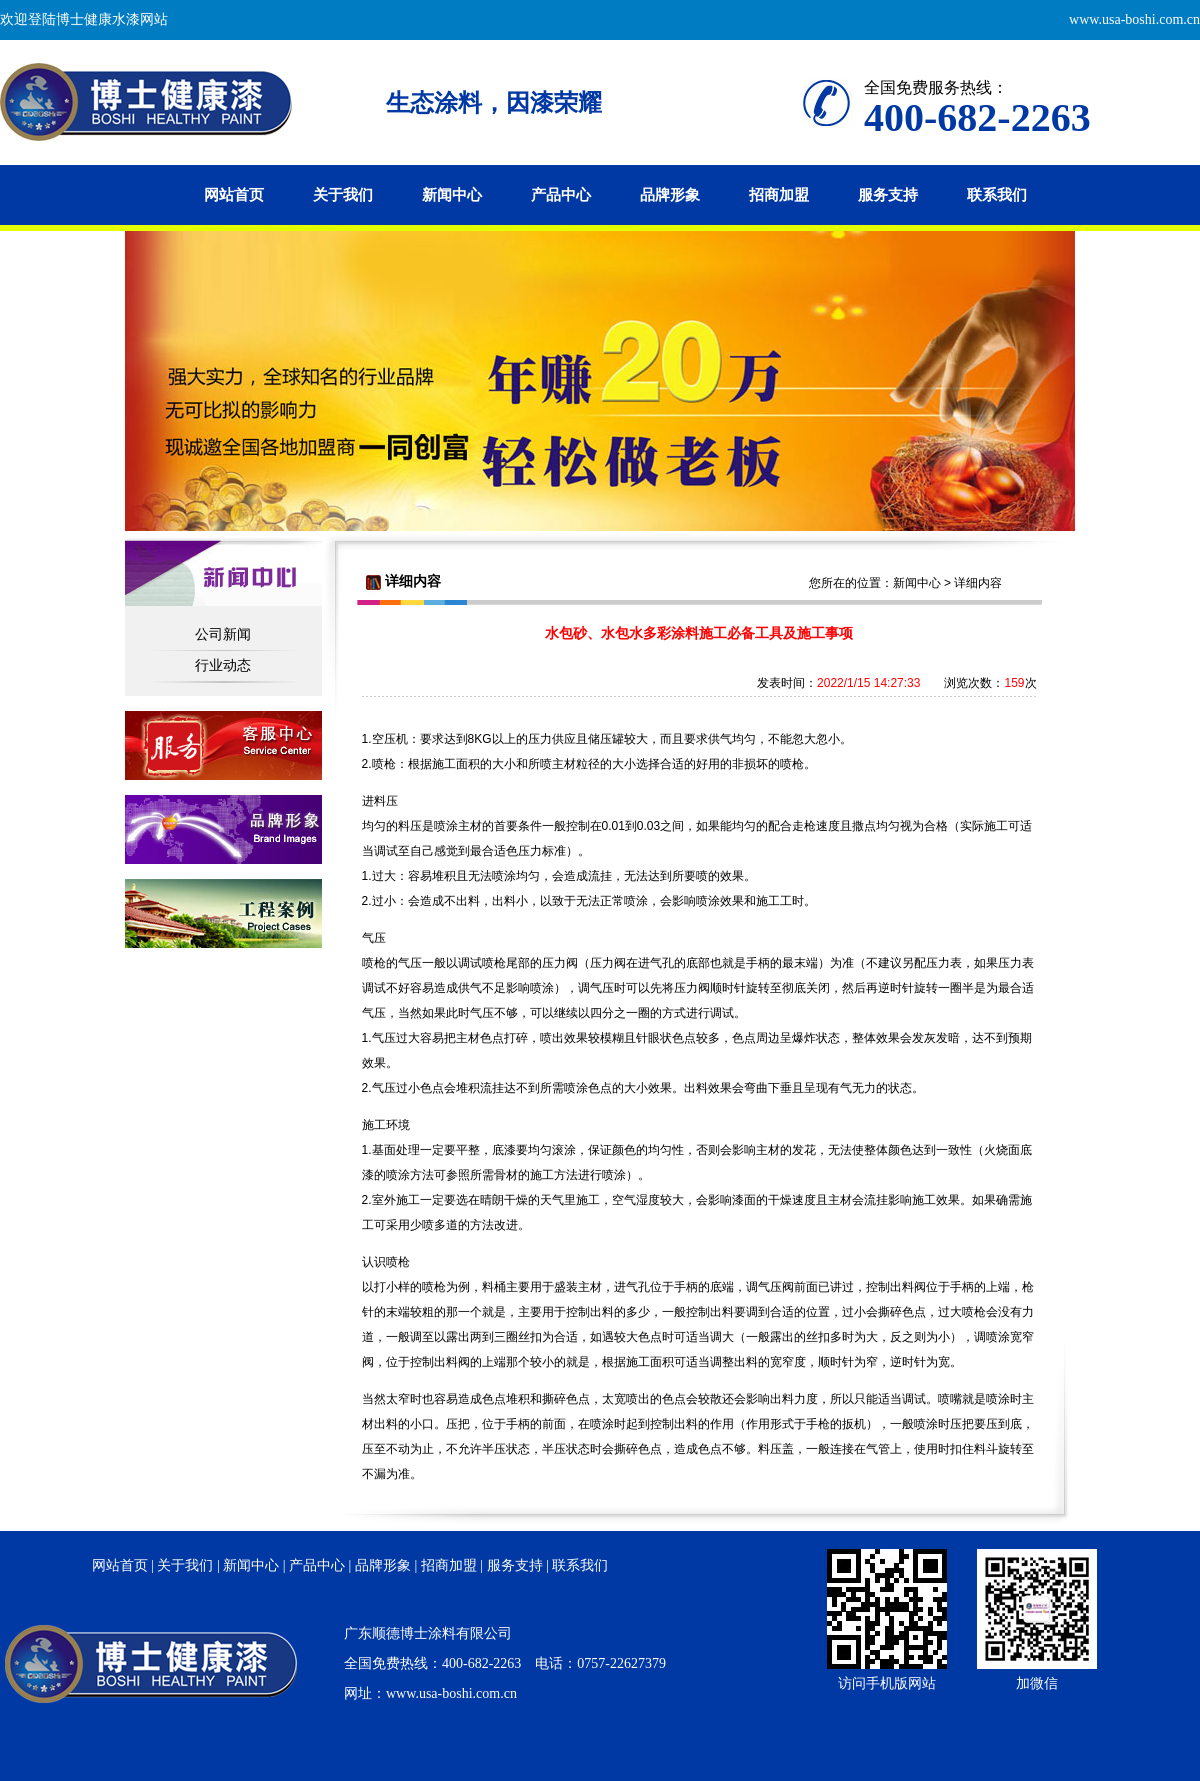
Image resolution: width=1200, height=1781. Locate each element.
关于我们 (343, 195)
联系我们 (997, 195)
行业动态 (223, 665)
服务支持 (888, 195)
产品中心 (561, 195)
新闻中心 (452, 195)
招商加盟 (779, 195)
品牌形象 (670, 195)
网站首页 (234, 195)
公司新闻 (223, 634)
